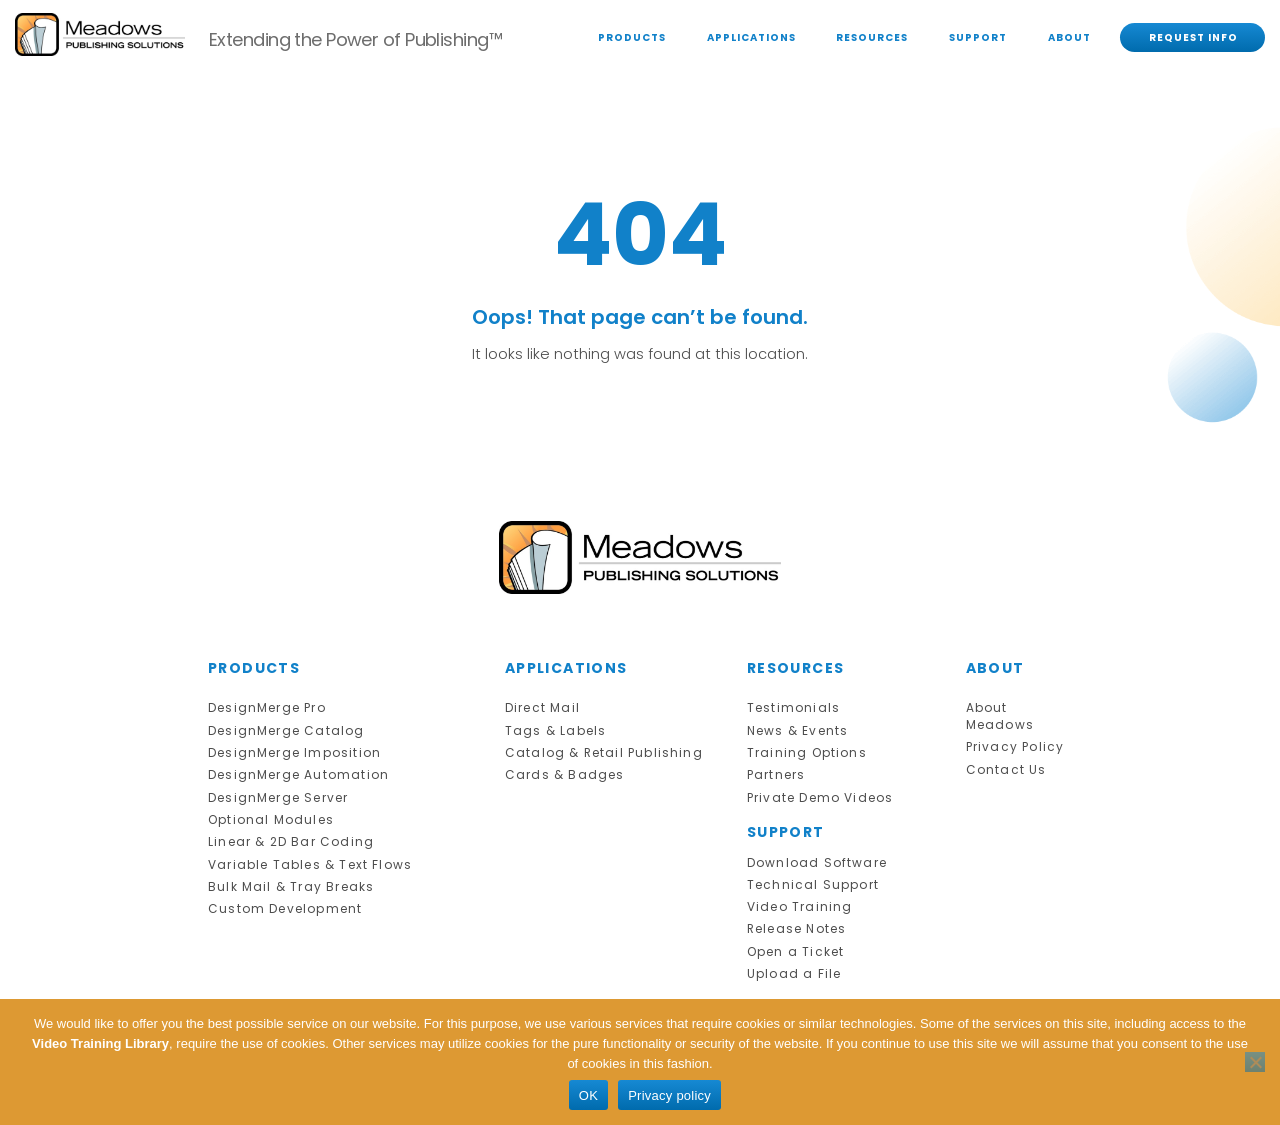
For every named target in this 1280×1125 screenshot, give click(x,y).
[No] (1255, 1062)
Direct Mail (541, 707)
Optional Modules (268, 814)
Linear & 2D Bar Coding (286, 835)
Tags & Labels (553, 729)
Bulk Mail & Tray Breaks (286, 878)
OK (588, 1095)
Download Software (812, 857)
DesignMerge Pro (265, 707)
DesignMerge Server (275, 793)
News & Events (796, 729)
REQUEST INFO (1193, 37)
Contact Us (1004, 766)
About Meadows (998, 715)
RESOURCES (872, 37)
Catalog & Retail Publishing (599, 750)
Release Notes (795, 920)
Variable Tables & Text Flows (304, 857)
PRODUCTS (632, 37)
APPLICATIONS (751, 37)
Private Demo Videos (816, 793)
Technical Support (808, 878)
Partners (775, 771)
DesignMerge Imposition (290, 750)
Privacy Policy (1011, 745)
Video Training (797, 899)
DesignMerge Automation (294, 771)
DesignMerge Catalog (282, 729)
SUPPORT (978, 37)
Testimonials (791, 707)
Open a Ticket (793, 942)
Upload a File (791, 963)
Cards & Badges (560, 771)
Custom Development (280, 899)
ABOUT (1069, 37)
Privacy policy (669, 1095)
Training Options (804, 750)
